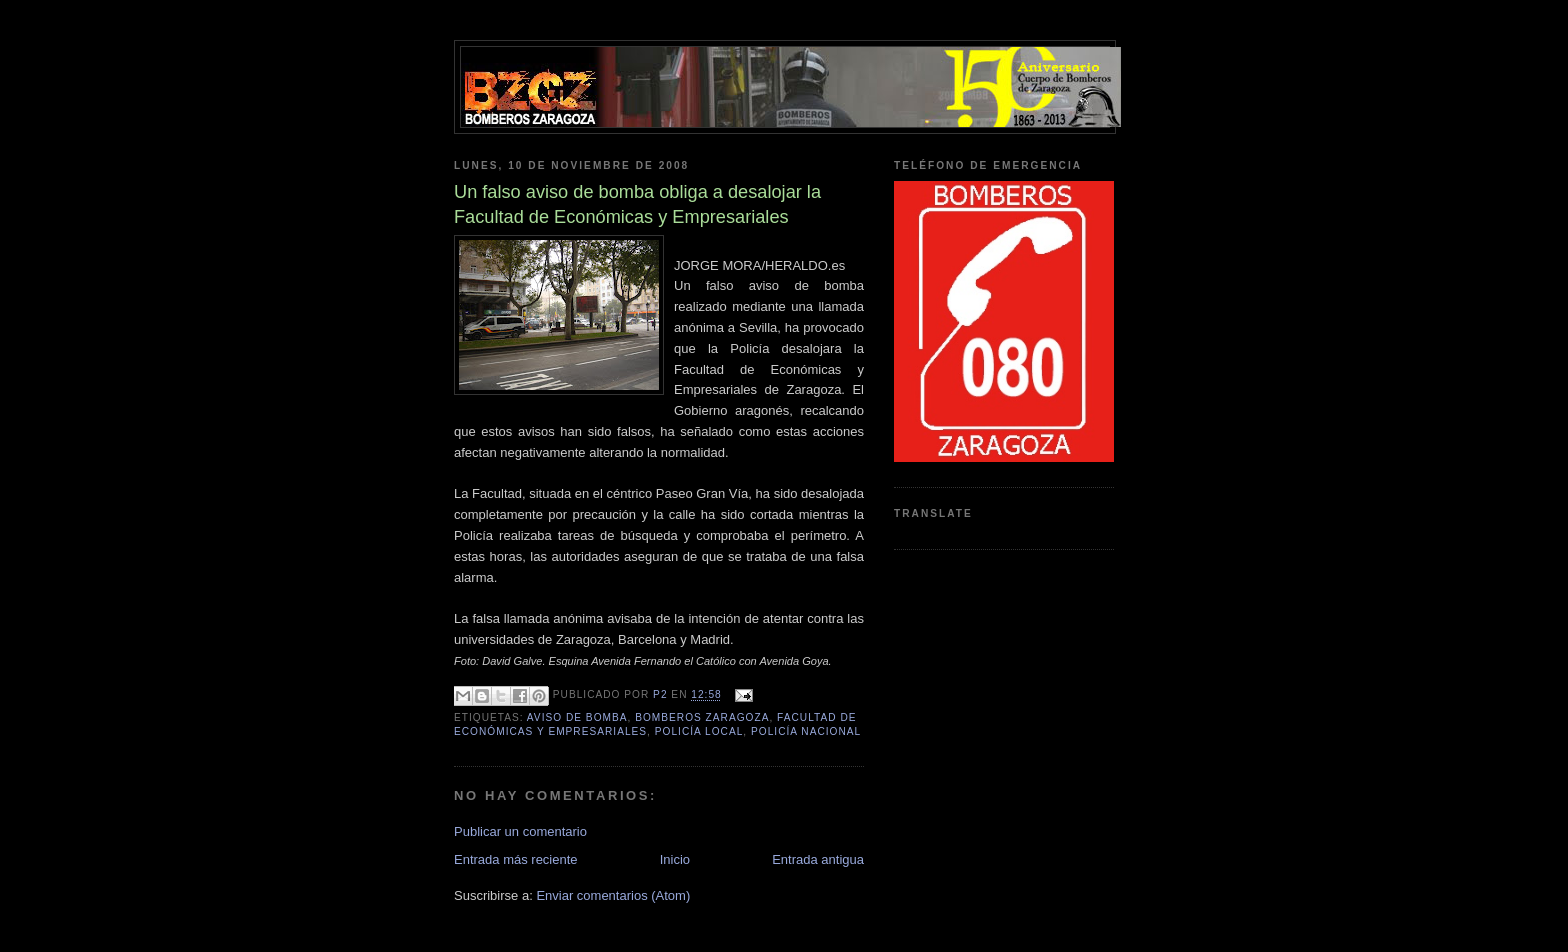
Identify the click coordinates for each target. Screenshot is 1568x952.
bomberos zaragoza (702, 717)
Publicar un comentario (520, 831)
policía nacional (806, 731)
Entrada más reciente (516, 859)
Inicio (675, 859)
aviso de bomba (577, 717)
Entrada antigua (818, 859)
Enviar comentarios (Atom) (613, 895)
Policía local (699, 731)
